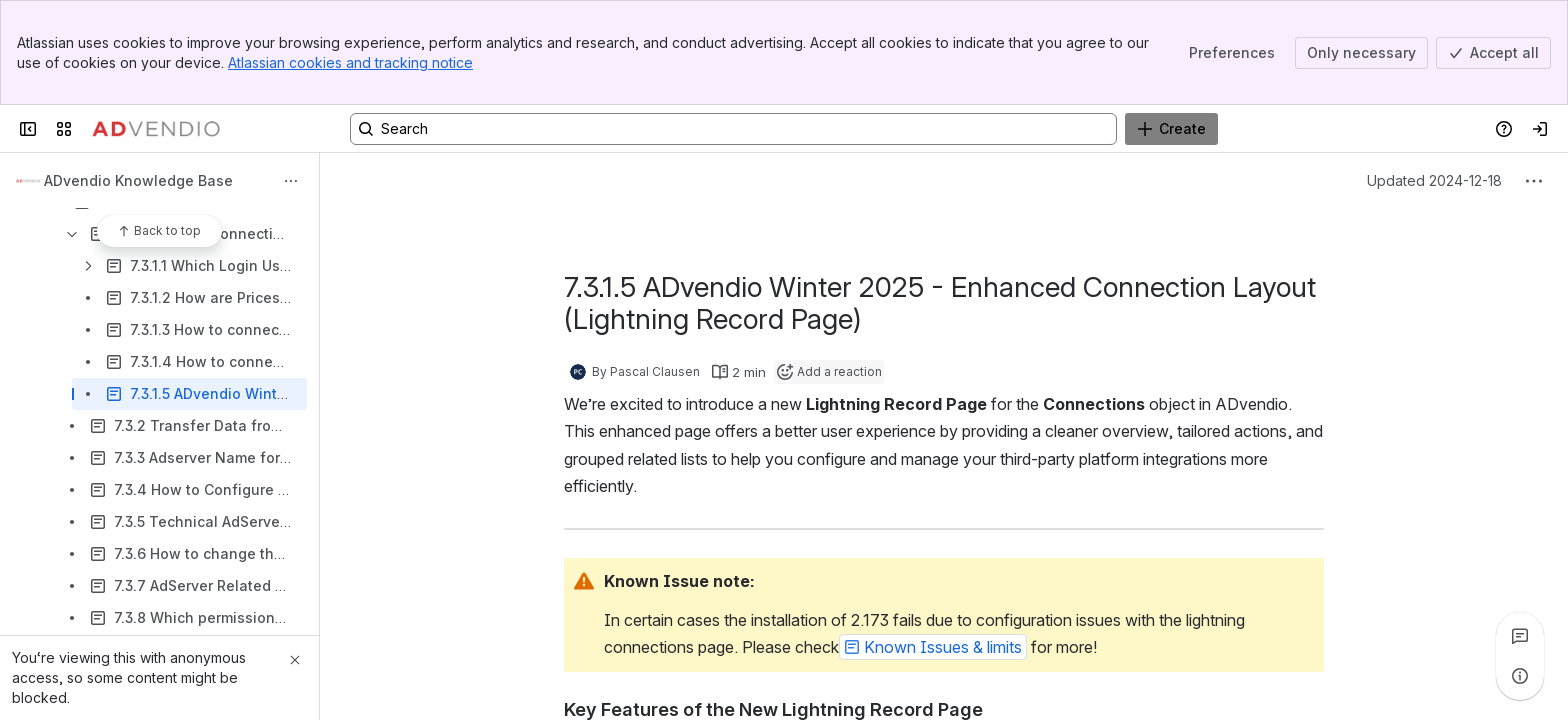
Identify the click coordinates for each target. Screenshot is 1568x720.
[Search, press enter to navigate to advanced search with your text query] (733, 129)
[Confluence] (156, 129)
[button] (933, 647)
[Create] (1171, 129)
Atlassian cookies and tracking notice (350, 62)
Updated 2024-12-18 (1434, 180)
